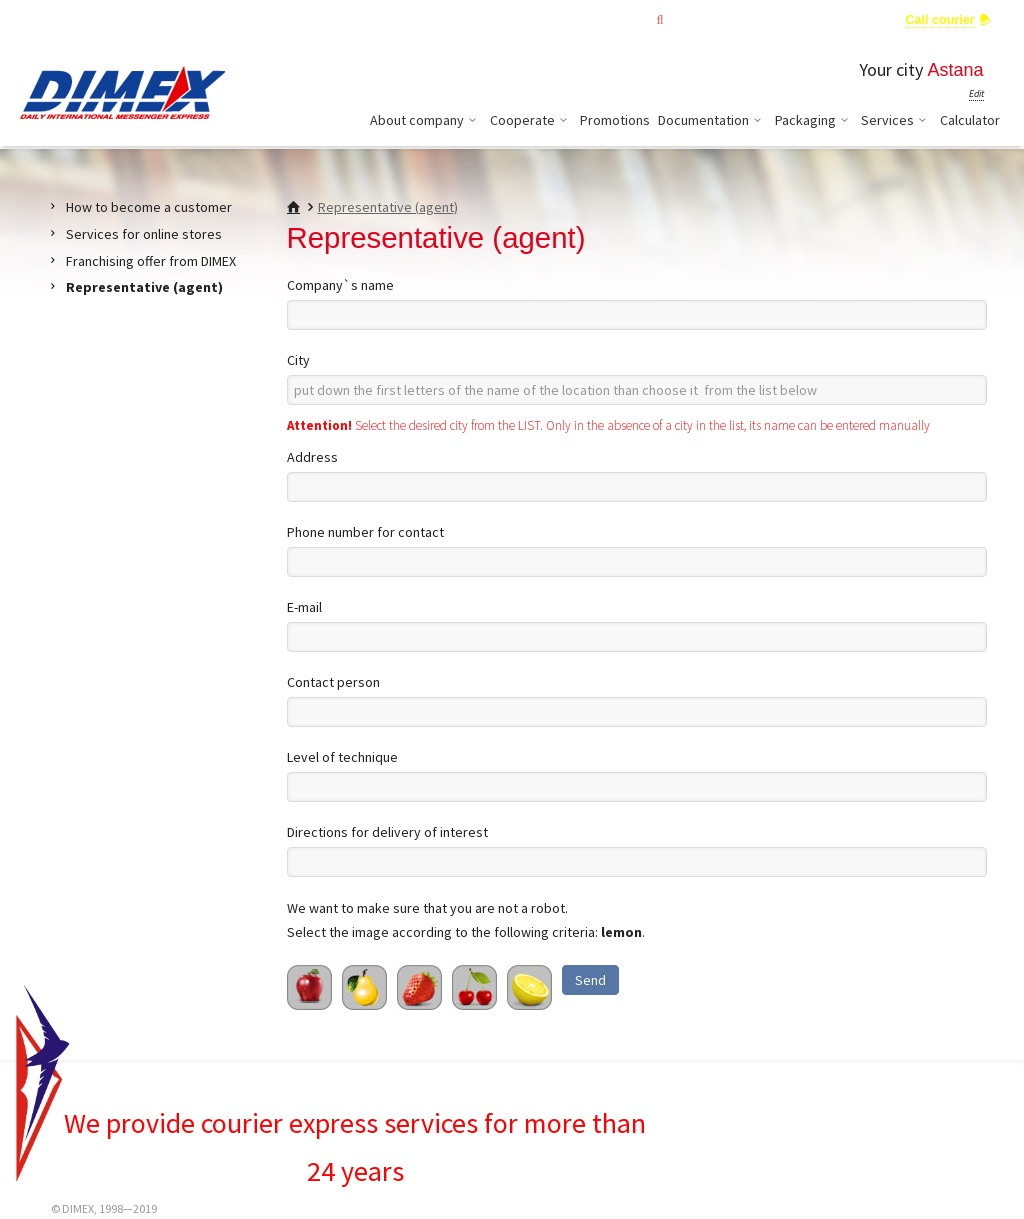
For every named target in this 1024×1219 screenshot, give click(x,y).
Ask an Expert (841, 20)
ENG (63, 19)
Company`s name (340, 285)
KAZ (30, 18)
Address (312, 457)
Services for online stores (144, 234)
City (298, 360)
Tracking (635, 20)
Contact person (333, 682)
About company (426, 120)
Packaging (814, 120)
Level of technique (342, 757)
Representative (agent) (388, 207)
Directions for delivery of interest (387, 832)
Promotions (615, 120)
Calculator (970, 120)
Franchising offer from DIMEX (151, 261)
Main (560, 20)
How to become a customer (149, 207)
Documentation (712, 120)
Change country (190, 19)
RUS (97, 18)
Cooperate (531, 120)
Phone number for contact (365, 532)
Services (896, 120)
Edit (976, 93)
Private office (732, 20)
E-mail (304, 607)
